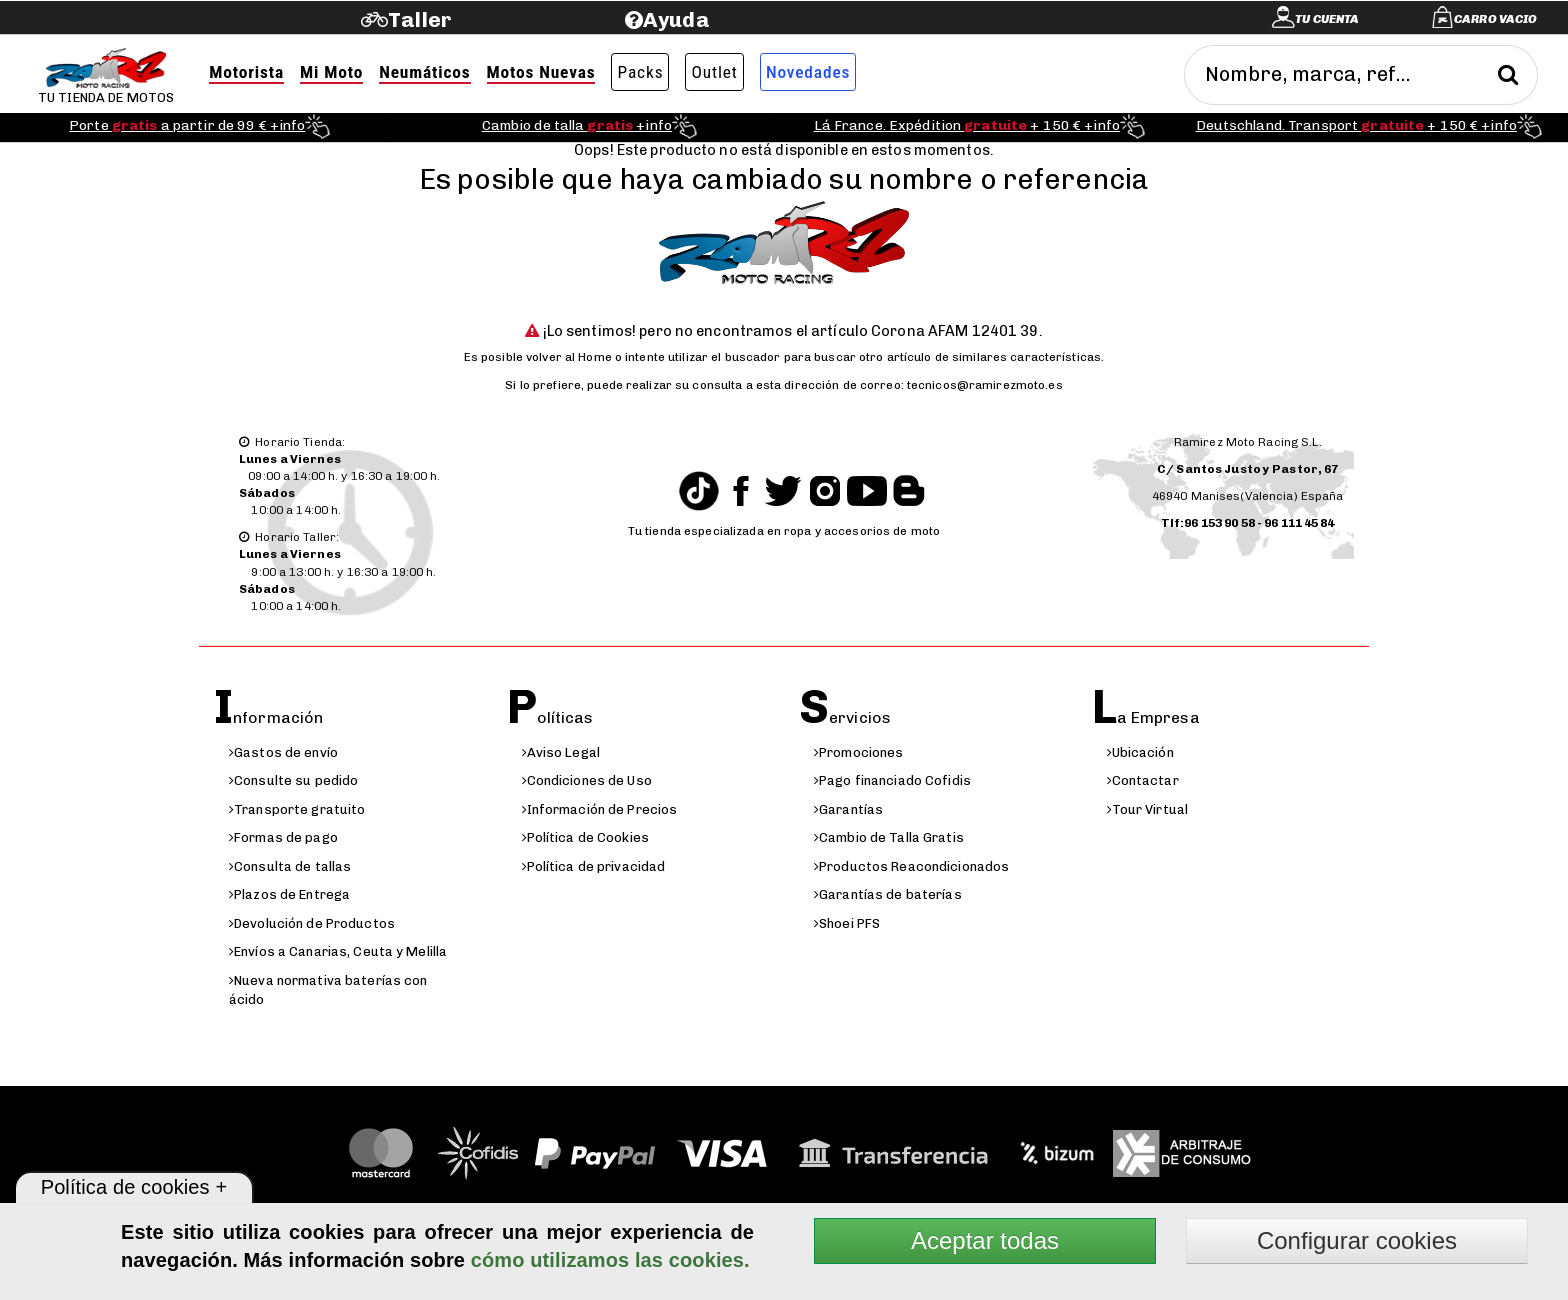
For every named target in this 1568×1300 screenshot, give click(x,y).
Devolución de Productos (312, 923)
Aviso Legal (561, 752)
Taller (419, 19)
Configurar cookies (1357, 1240)
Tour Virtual (1148, 809)
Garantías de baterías (888, 894)
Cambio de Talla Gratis (889, 837)
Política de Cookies (585, 837)
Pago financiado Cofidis (892, 780)
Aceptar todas (985, 1240)
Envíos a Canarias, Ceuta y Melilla (338, 951)
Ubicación (1140, 752)
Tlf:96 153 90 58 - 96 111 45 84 (1248, 523)
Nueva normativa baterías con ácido (328, 990)
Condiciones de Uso (587, 780)
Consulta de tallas (290, 866)
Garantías (848, 809)
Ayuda (676, 19)
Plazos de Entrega (289, 894)
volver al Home (569, 357)
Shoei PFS (847, 923)
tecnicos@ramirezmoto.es (985, 385)
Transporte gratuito (297, 809)
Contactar (1143, 780)
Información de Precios (600, 809)
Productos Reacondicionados (911, 866)
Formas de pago (283, 837)
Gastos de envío (283, 752)
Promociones (858, 752)
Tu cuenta (1327, 19)
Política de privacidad (594, 866)
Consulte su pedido (293, 780)
